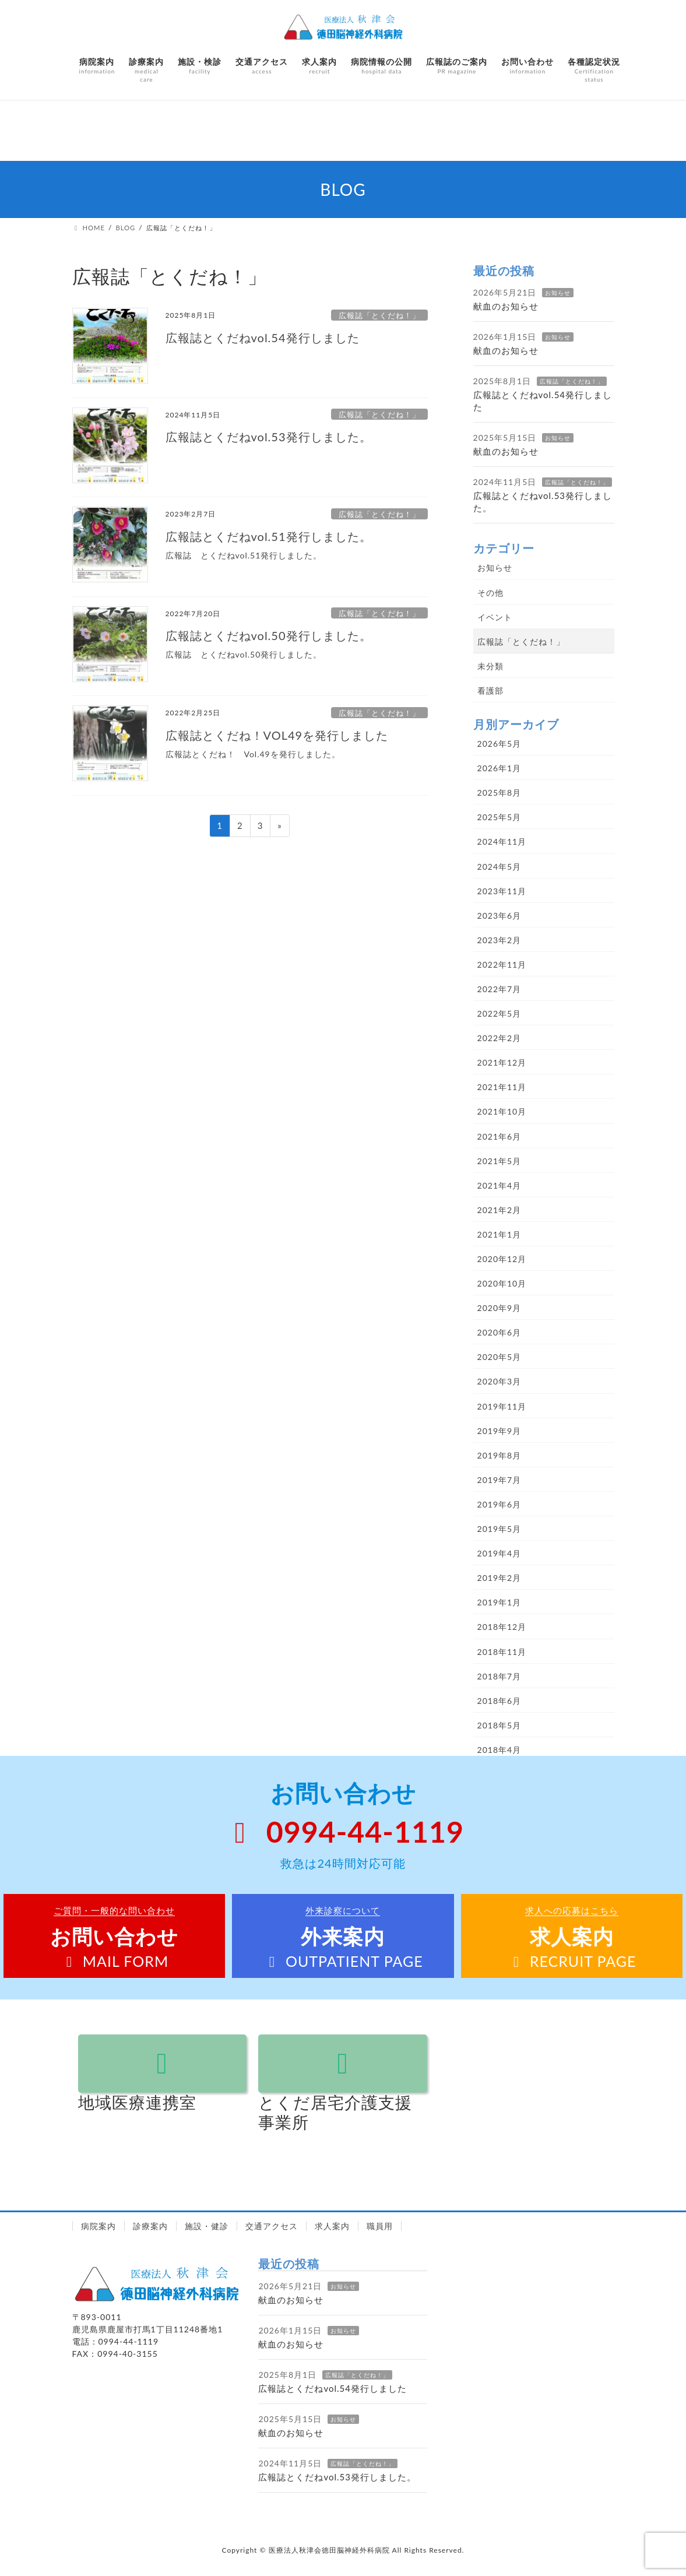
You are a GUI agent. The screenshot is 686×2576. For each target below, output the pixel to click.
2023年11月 (502, 891)
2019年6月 (499, 1504)
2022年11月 (502, 964)
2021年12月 (502, 1062)
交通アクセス (271, 2226)
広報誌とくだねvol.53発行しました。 (269, 437)
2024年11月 (502, 841)
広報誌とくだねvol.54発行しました (263, 338)
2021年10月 (502, 1111)
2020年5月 (499, 1357)
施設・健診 (206, 2226)
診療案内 (150, 2226)
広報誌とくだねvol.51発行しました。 (269, 536)
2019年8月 (499, 1455)
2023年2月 (499, 940)
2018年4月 (499, 1750)
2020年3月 (499, 1381)
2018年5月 (499, 1725)
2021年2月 (499, 1210)
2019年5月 (499, 1529)
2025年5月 (499, 817)
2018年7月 (499, 1676)
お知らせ (558, 292)
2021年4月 (499, 1185)
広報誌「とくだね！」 (379, 315)
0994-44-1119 (343, 1831)
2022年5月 (499, 1013)
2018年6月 (499, 1701)
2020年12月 (502, 1259)
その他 (490, 593)
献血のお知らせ (506, 306)
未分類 (490, 666)
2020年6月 (499, 1332)
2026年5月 (499, 743)
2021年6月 (499, 1136)
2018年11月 (502, 1652)
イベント (494, 617)
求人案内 (332, 2226)
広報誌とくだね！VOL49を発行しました (277, 735)
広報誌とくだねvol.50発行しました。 (269, 635)
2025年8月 (499, 792)
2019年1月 (499, 1602)
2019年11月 (502, 1406)
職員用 (380, 2226)
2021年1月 (499, 1234)
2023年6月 (499, 915)
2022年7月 (499, 989)
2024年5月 (499, 866)
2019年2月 (499, 1578)
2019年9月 (499, 1431)
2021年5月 (499, 1161)
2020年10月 (502, 1283)
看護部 (490, 690)
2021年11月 (502, 1087)
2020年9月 (499, 1308)
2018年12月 (502, 1627)
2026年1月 (499, 768)
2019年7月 (499, 1480)
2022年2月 (499, 1038)
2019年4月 (499, 1553)
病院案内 (98, 2226)
